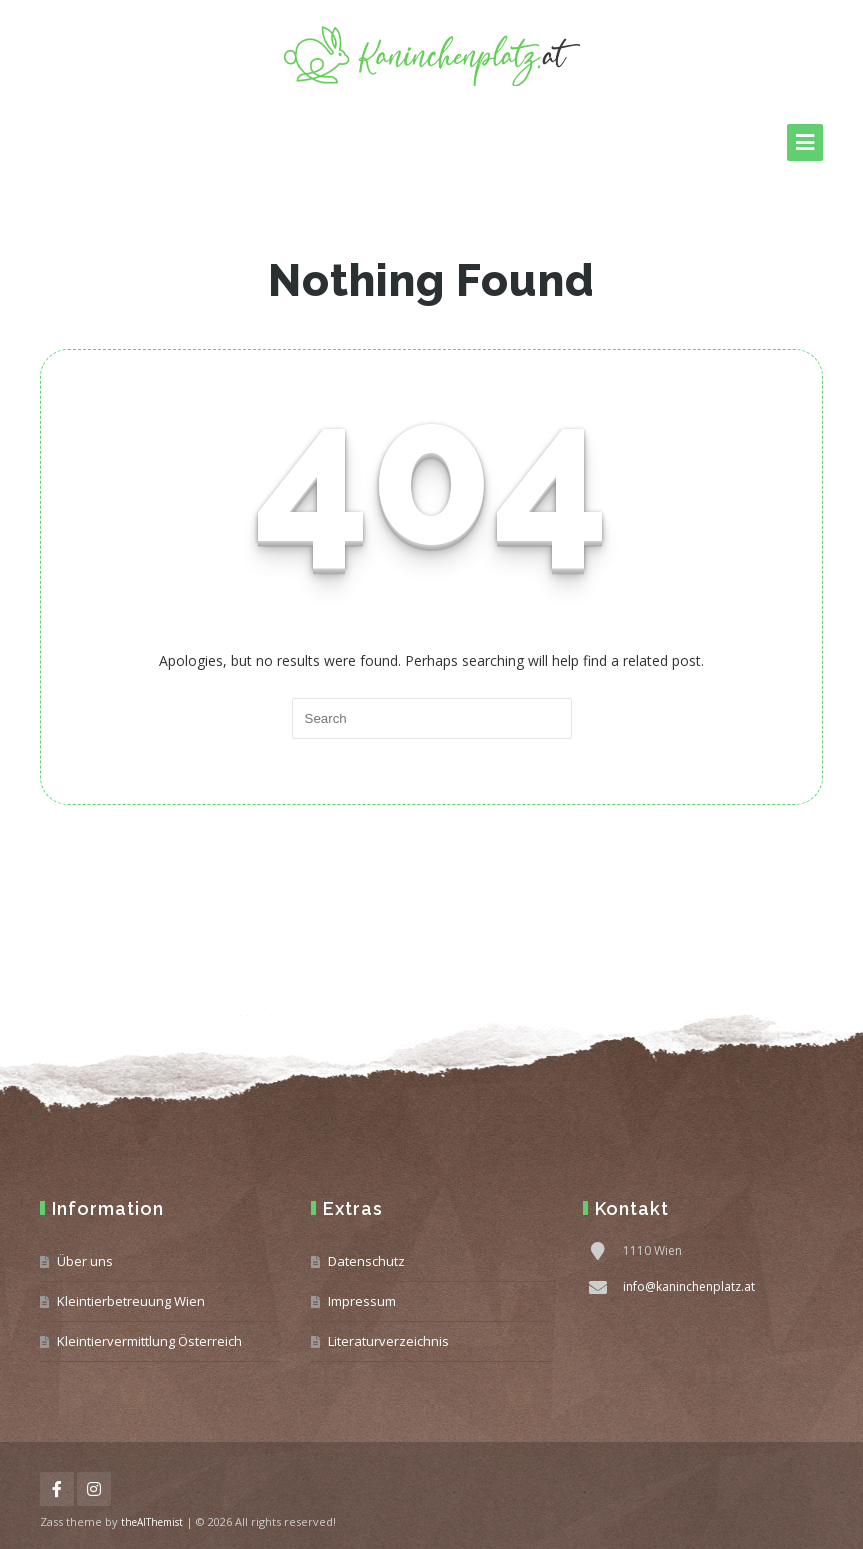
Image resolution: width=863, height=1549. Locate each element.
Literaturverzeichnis (388, 1341)
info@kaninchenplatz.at (689, 1286)
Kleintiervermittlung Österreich (149, 1341)
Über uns (85, 1261)
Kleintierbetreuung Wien (131, 1301)
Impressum (362, 1301)
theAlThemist (152, 1522)
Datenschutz (366, 1261)
